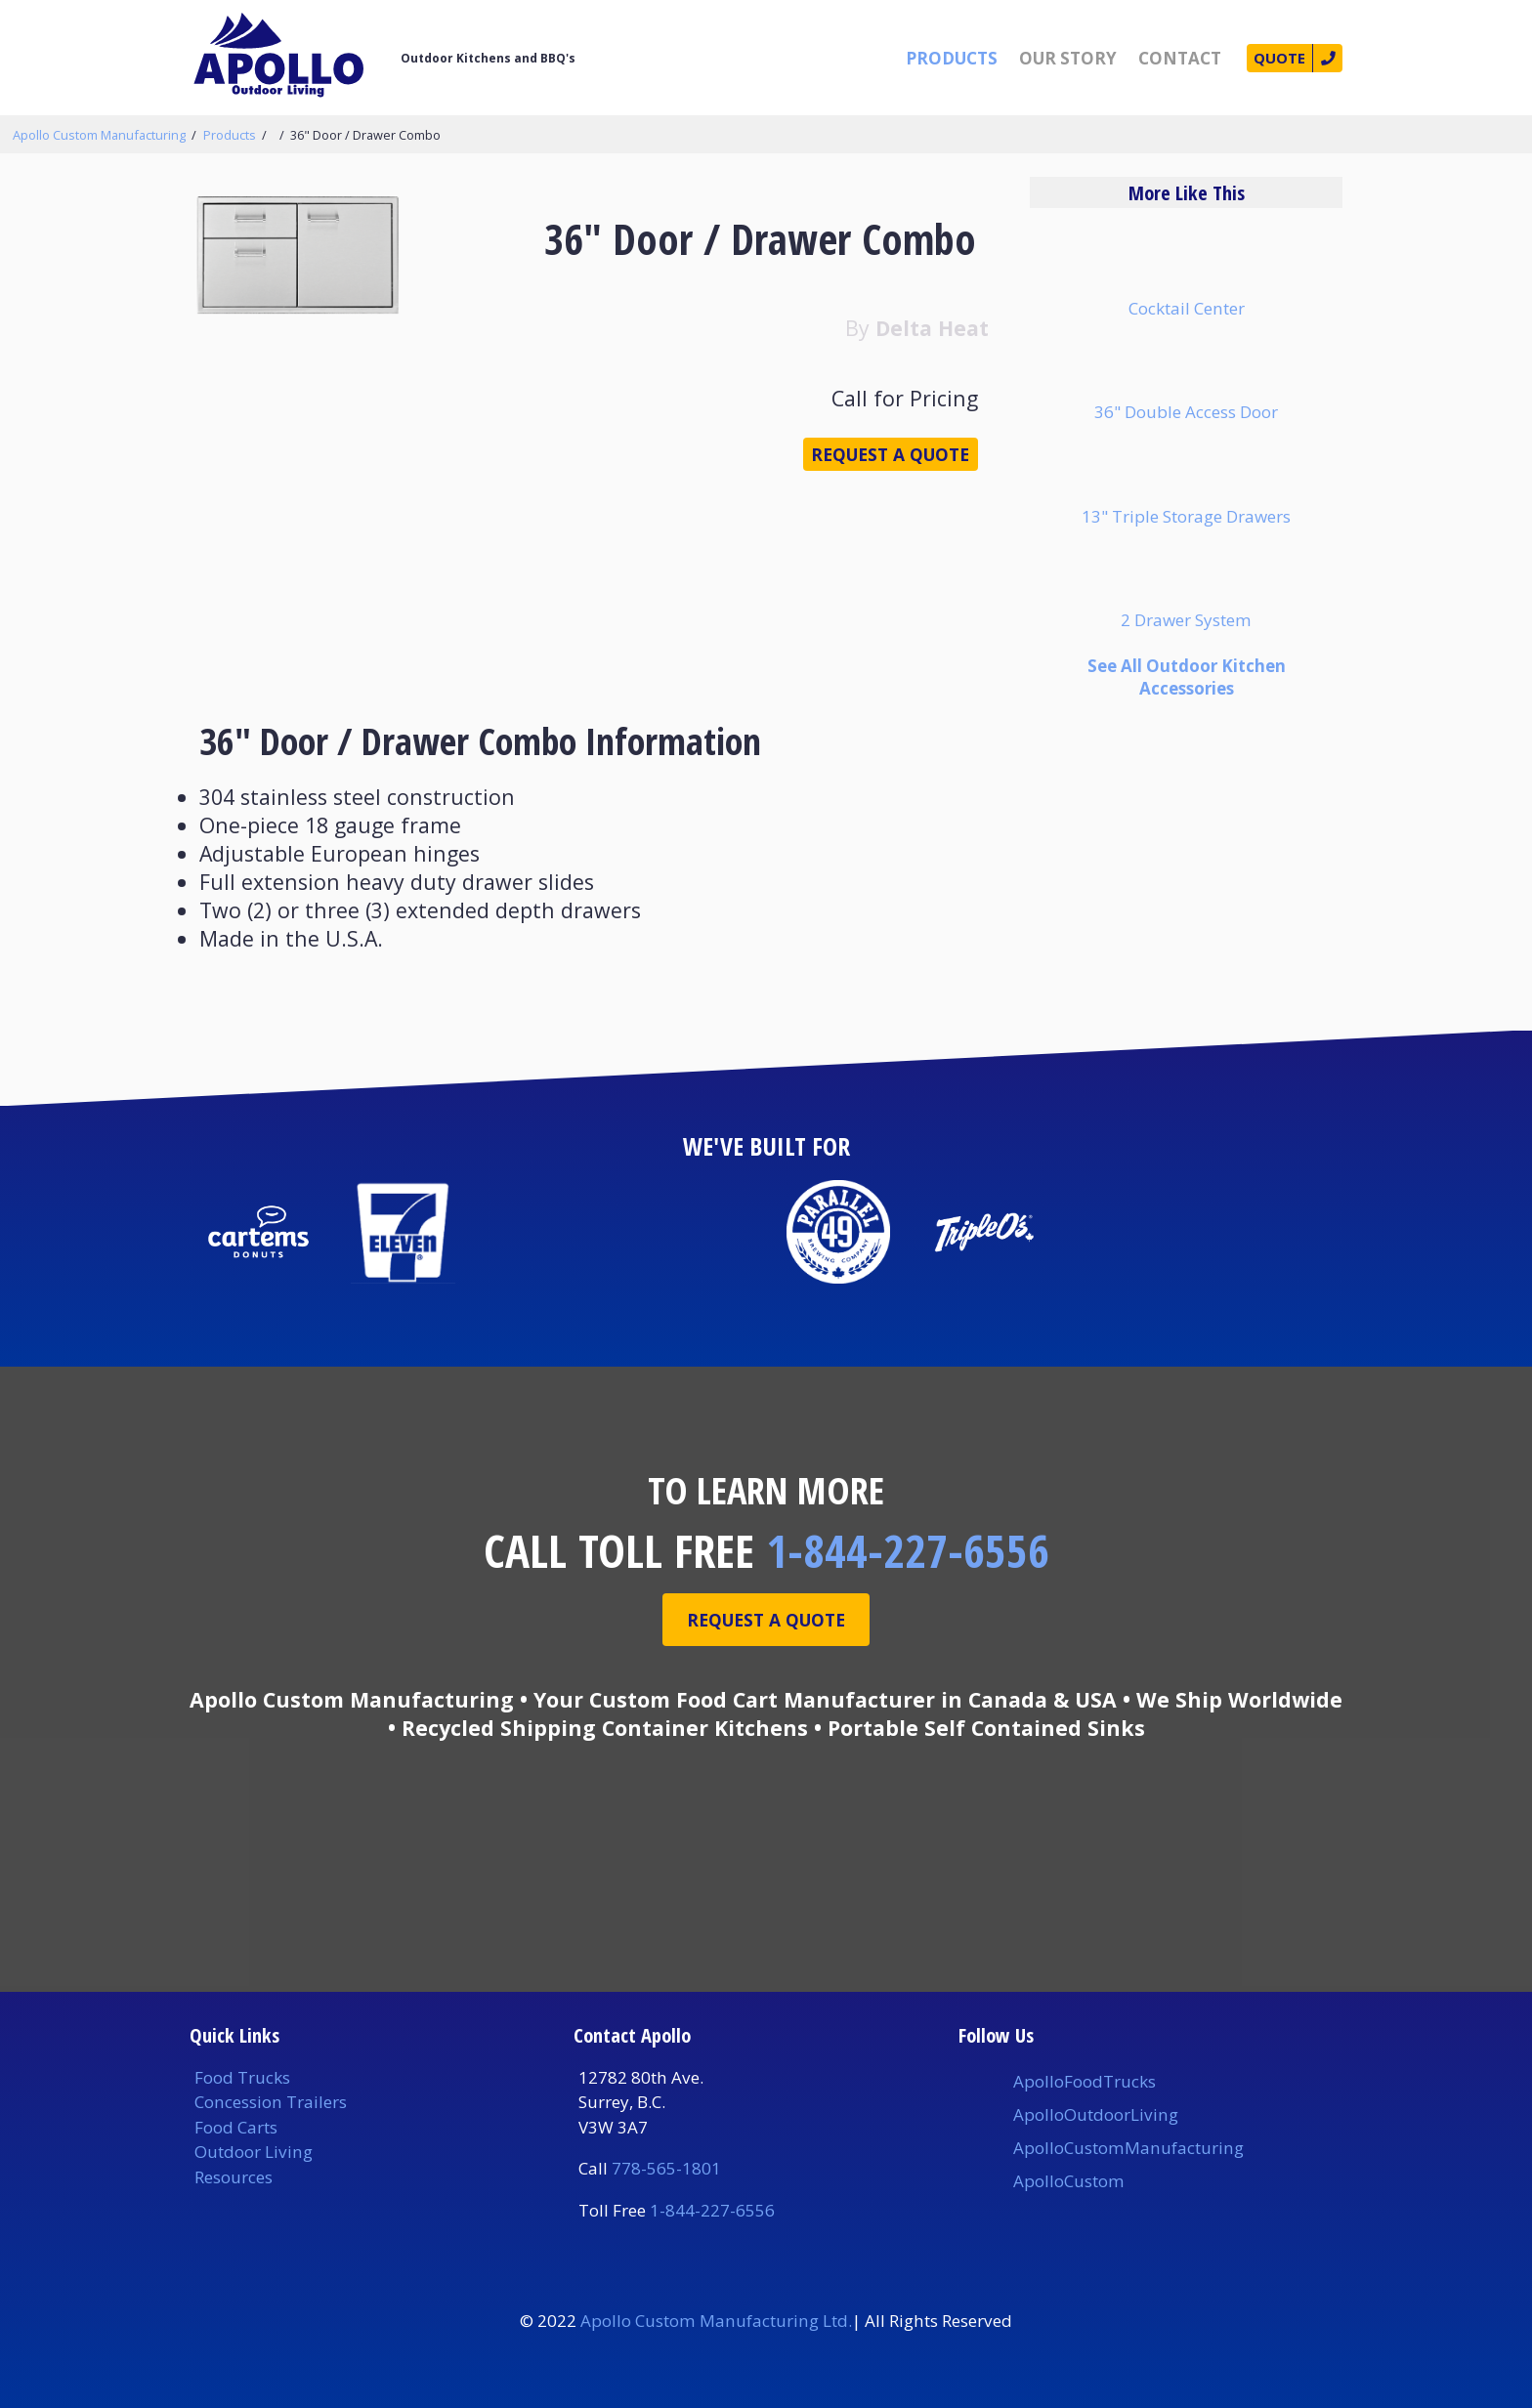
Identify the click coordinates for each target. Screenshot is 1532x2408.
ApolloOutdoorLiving (1095, 2114)
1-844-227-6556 (907, 1550)
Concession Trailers (270, 2102)
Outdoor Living (253, 2151)
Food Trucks (242, 2077)
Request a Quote (872, 463)
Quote (1269, 58)
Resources (233, 2177)
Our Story (1053, 58)
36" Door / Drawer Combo (365, 135)
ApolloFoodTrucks (1084, 2081)
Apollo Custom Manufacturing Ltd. (716, 2320)
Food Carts (235, 2127)
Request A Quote (766, 1622)
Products (937, 58)
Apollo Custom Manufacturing (99, 135)
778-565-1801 (666, 2168)
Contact (1165, 58)
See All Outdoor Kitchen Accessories (1186, 677)
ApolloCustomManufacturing (1128, 2147)
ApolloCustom (1069, 2181)
